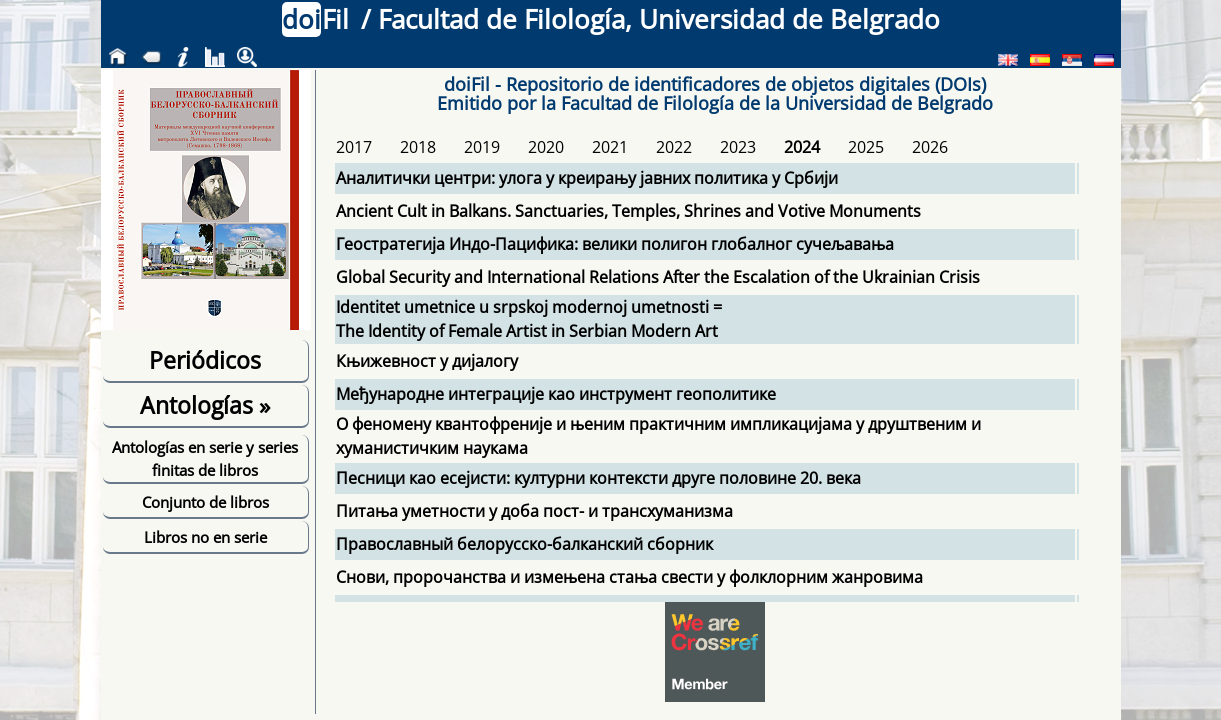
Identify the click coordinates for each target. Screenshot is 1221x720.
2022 (674, 147)
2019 (482, 147)
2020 (546, 147)
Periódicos (205, 360)
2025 (866, 147)
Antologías (205, 405)
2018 (418, 147)
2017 (354, 147)
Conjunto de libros (205, 502)
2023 (738, 147)
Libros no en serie (205, 537)
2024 (802, 147)
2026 (930, 147)
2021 (610, 147)
